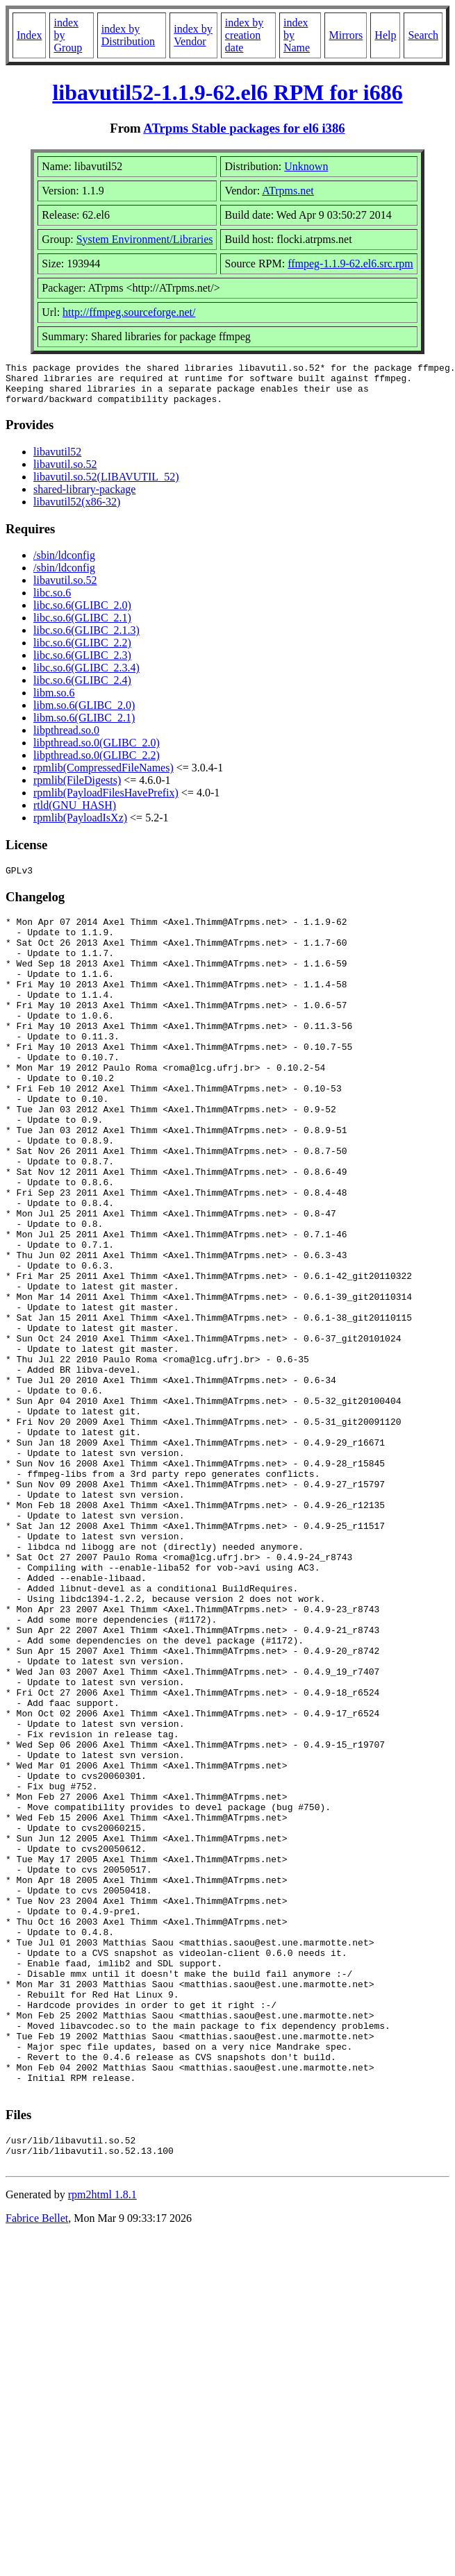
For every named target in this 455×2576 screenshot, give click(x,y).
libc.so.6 (52, 601)
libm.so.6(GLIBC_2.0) (84, 713)
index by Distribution (128, 35)
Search (423, 35)
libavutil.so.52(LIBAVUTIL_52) (106, 485)
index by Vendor (193, 35)
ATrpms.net (288, 190)
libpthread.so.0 (66, 738)
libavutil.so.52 (65, 472)
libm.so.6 (54, 701)
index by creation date (244, 35)
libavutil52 (57, 460)
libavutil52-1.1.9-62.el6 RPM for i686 (227, 92)
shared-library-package (84, 497)
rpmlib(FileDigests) (77, 788)
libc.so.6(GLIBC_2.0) (82, 613)
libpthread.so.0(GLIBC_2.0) (96, 751)
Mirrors (346, 35)
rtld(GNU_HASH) (74, 813)
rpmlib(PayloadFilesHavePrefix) (106, 801)
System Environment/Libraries (144, 239)
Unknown (306, 166)
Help (385, 35)
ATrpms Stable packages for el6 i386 (244, 128)
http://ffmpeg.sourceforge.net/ (129, 312)
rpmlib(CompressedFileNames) (103, 776)
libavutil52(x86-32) (76, 510)
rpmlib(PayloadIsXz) (80, 826)
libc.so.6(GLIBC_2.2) (82, 651)
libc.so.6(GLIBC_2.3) (82, 663)
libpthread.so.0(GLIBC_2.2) (96, 763)
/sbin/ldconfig (64, 563)
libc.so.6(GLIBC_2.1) (82, 626)
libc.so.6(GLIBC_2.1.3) (86, 638)
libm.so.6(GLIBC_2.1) (84, 726)
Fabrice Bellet (37, 2470)
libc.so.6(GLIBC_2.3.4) (86, 676)
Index (29, 35)
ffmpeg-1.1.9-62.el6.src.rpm (350, 263)
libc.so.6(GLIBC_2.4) (82, 688)
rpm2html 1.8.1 (102, 2446)
